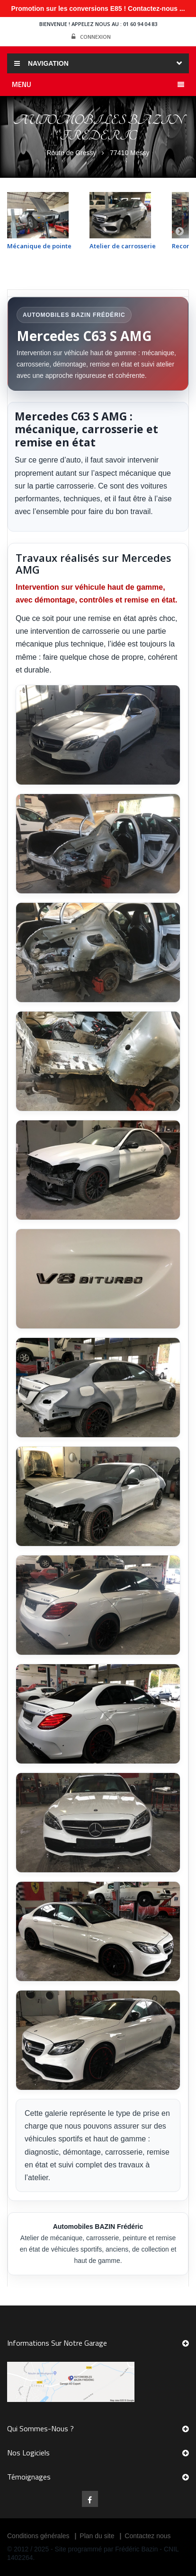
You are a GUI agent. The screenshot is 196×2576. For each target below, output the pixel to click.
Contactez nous (147, 2536)
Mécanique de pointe (39, 246)
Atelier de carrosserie (122, 246)
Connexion (91, 37)
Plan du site (97, 2536)
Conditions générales (38, 2536)
